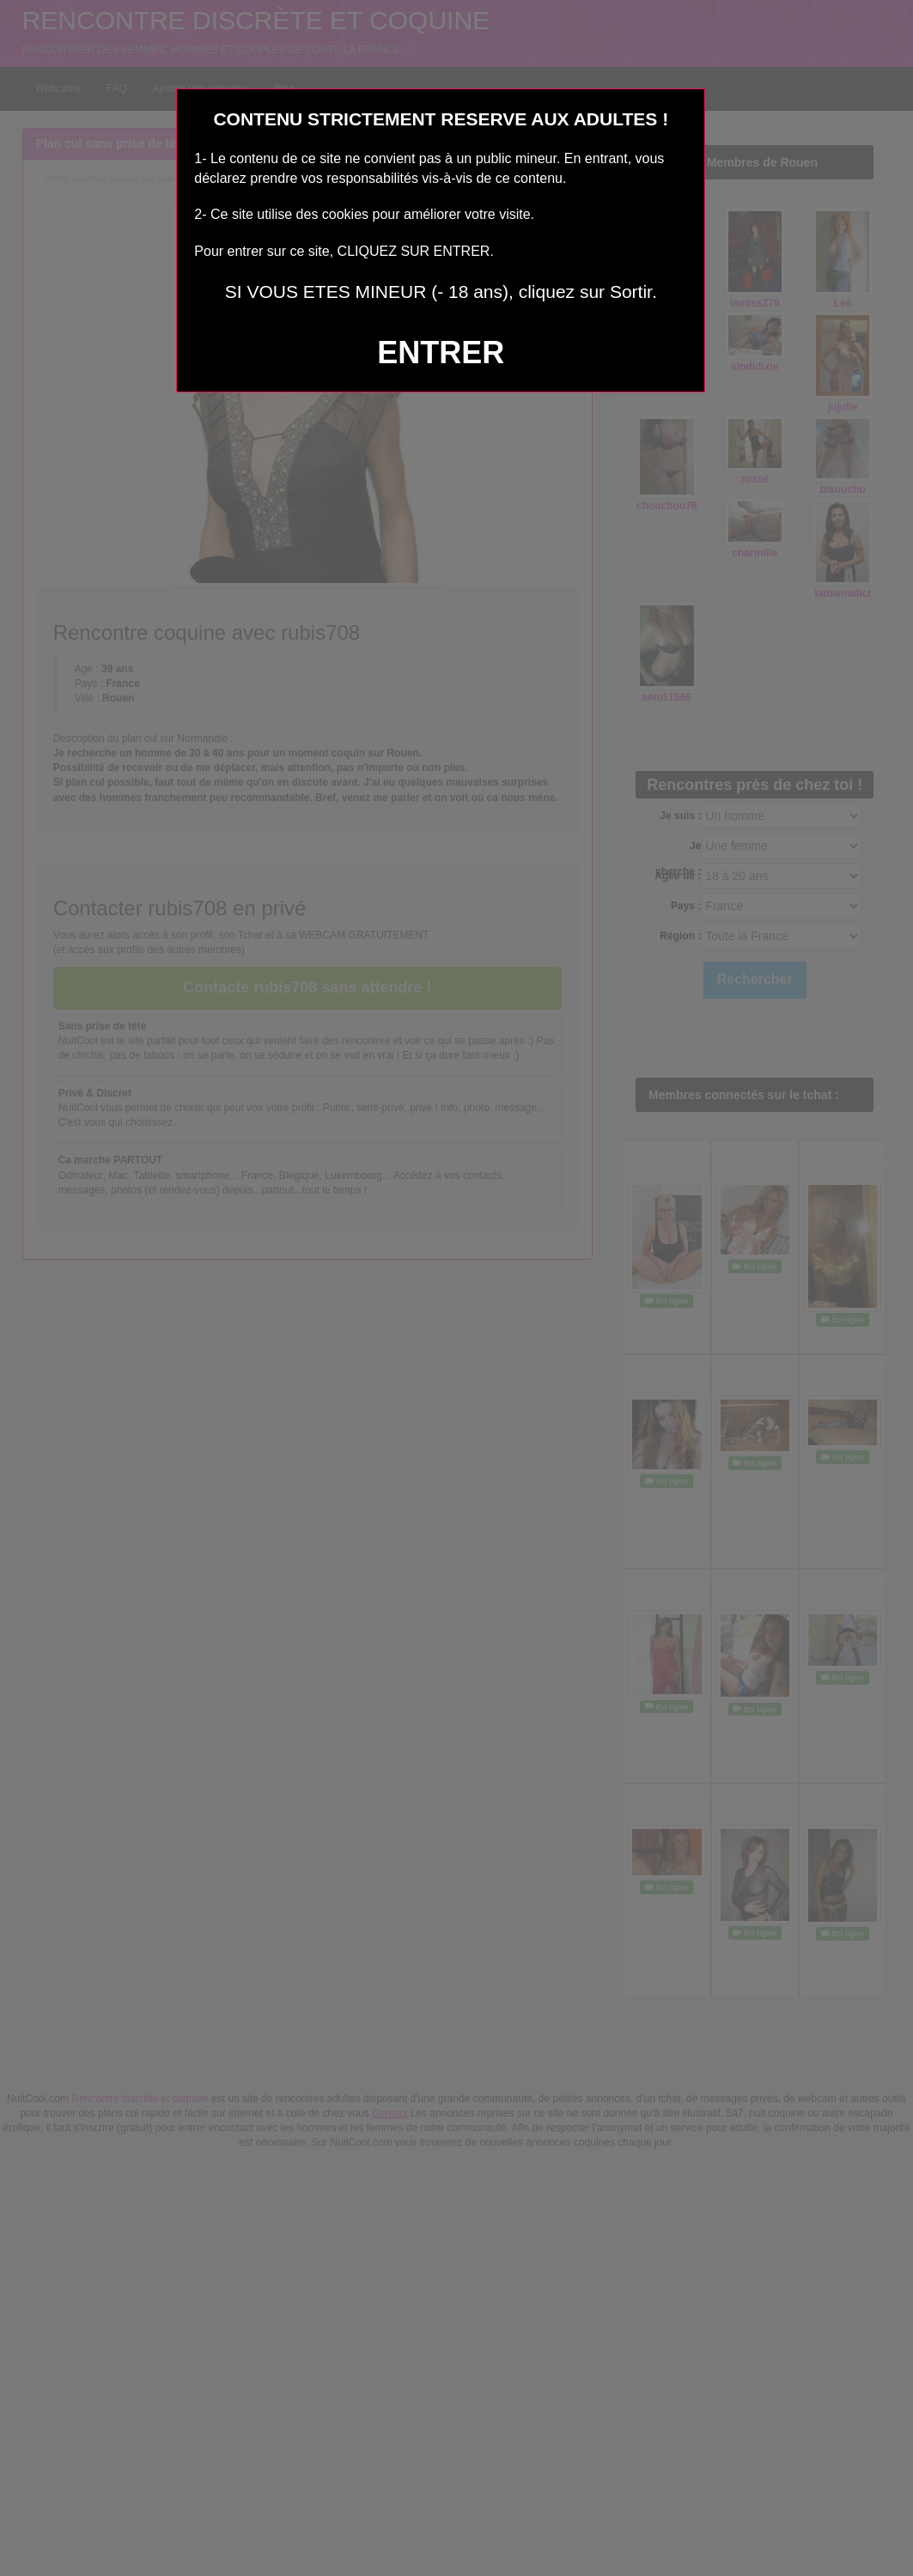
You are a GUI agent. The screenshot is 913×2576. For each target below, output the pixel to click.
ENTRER (440, 352)
